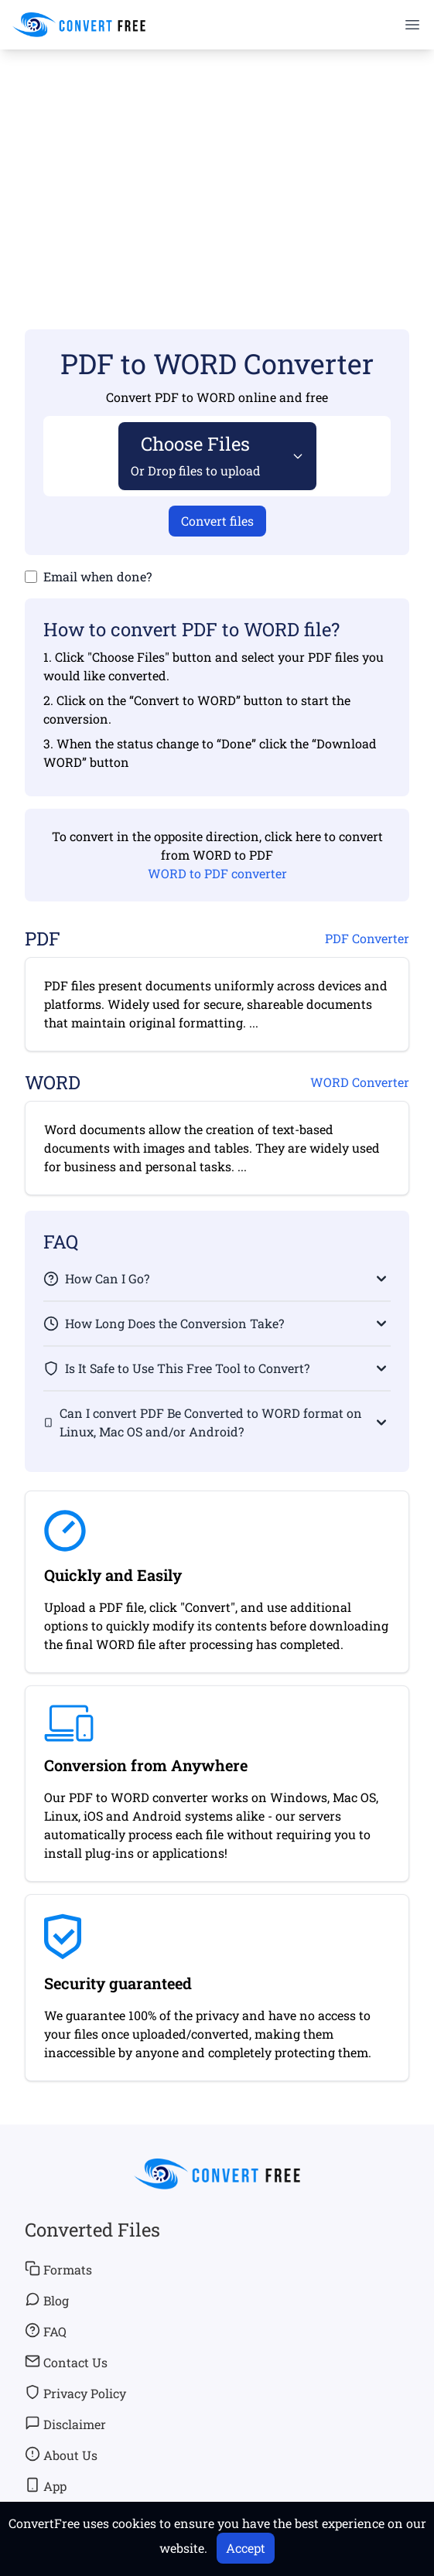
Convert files (217, 521)
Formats (58, 2269)
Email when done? (97, 576)
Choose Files (196, 455)
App (46, 2485)
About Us (61, 2454)
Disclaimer (65, 2423)
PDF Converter (367, 938)
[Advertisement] (217, 167)
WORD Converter (359, 1082)
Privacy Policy (75, 2392)
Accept (245, 2548)
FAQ (46, 2330)
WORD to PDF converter (217, 873)
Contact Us (66, 2361)
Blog (47, 2300)
